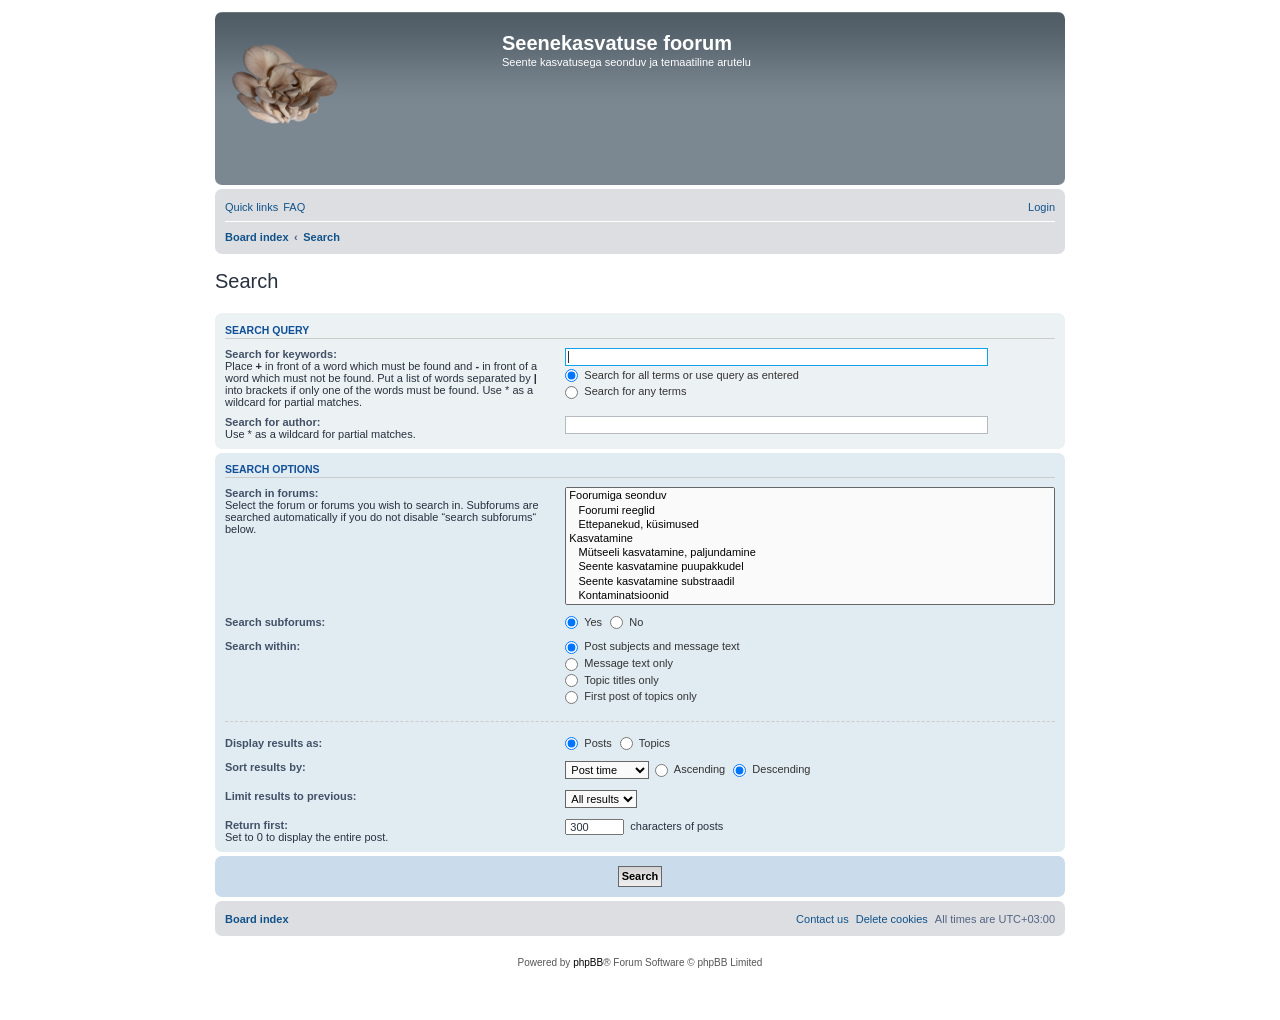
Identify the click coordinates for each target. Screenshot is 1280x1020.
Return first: (256, 825)
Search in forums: (272, 493)
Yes (583, 622)
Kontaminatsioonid (810, 596)
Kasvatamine (810, 539)
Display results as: (273, 743)
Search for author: (272, 422)
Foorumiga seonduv (810, 496)
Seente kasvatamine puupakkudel (810, 567)
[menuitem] (294, 207)
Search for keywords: (281, 354)
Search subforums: (275, 622)
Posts (588, 743)
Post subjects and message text (652, 646)
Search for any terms (625, 391)
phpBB (588, 962)
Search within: (262, 646)
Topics (645, 743)
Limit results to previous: (290, 796)
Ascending (690, 769)
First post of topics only (631, 696)
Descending (771, 769)
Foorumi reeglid (810, 511)
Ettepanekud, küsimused (810, 525)
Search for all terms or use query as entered (682, 375)
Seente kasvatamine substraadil (810, 582)
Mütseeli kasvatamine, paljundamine (810, 553)
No (626, 622)
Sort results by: (265, 767)
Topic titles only (611, 680)
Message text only (619, 663)
